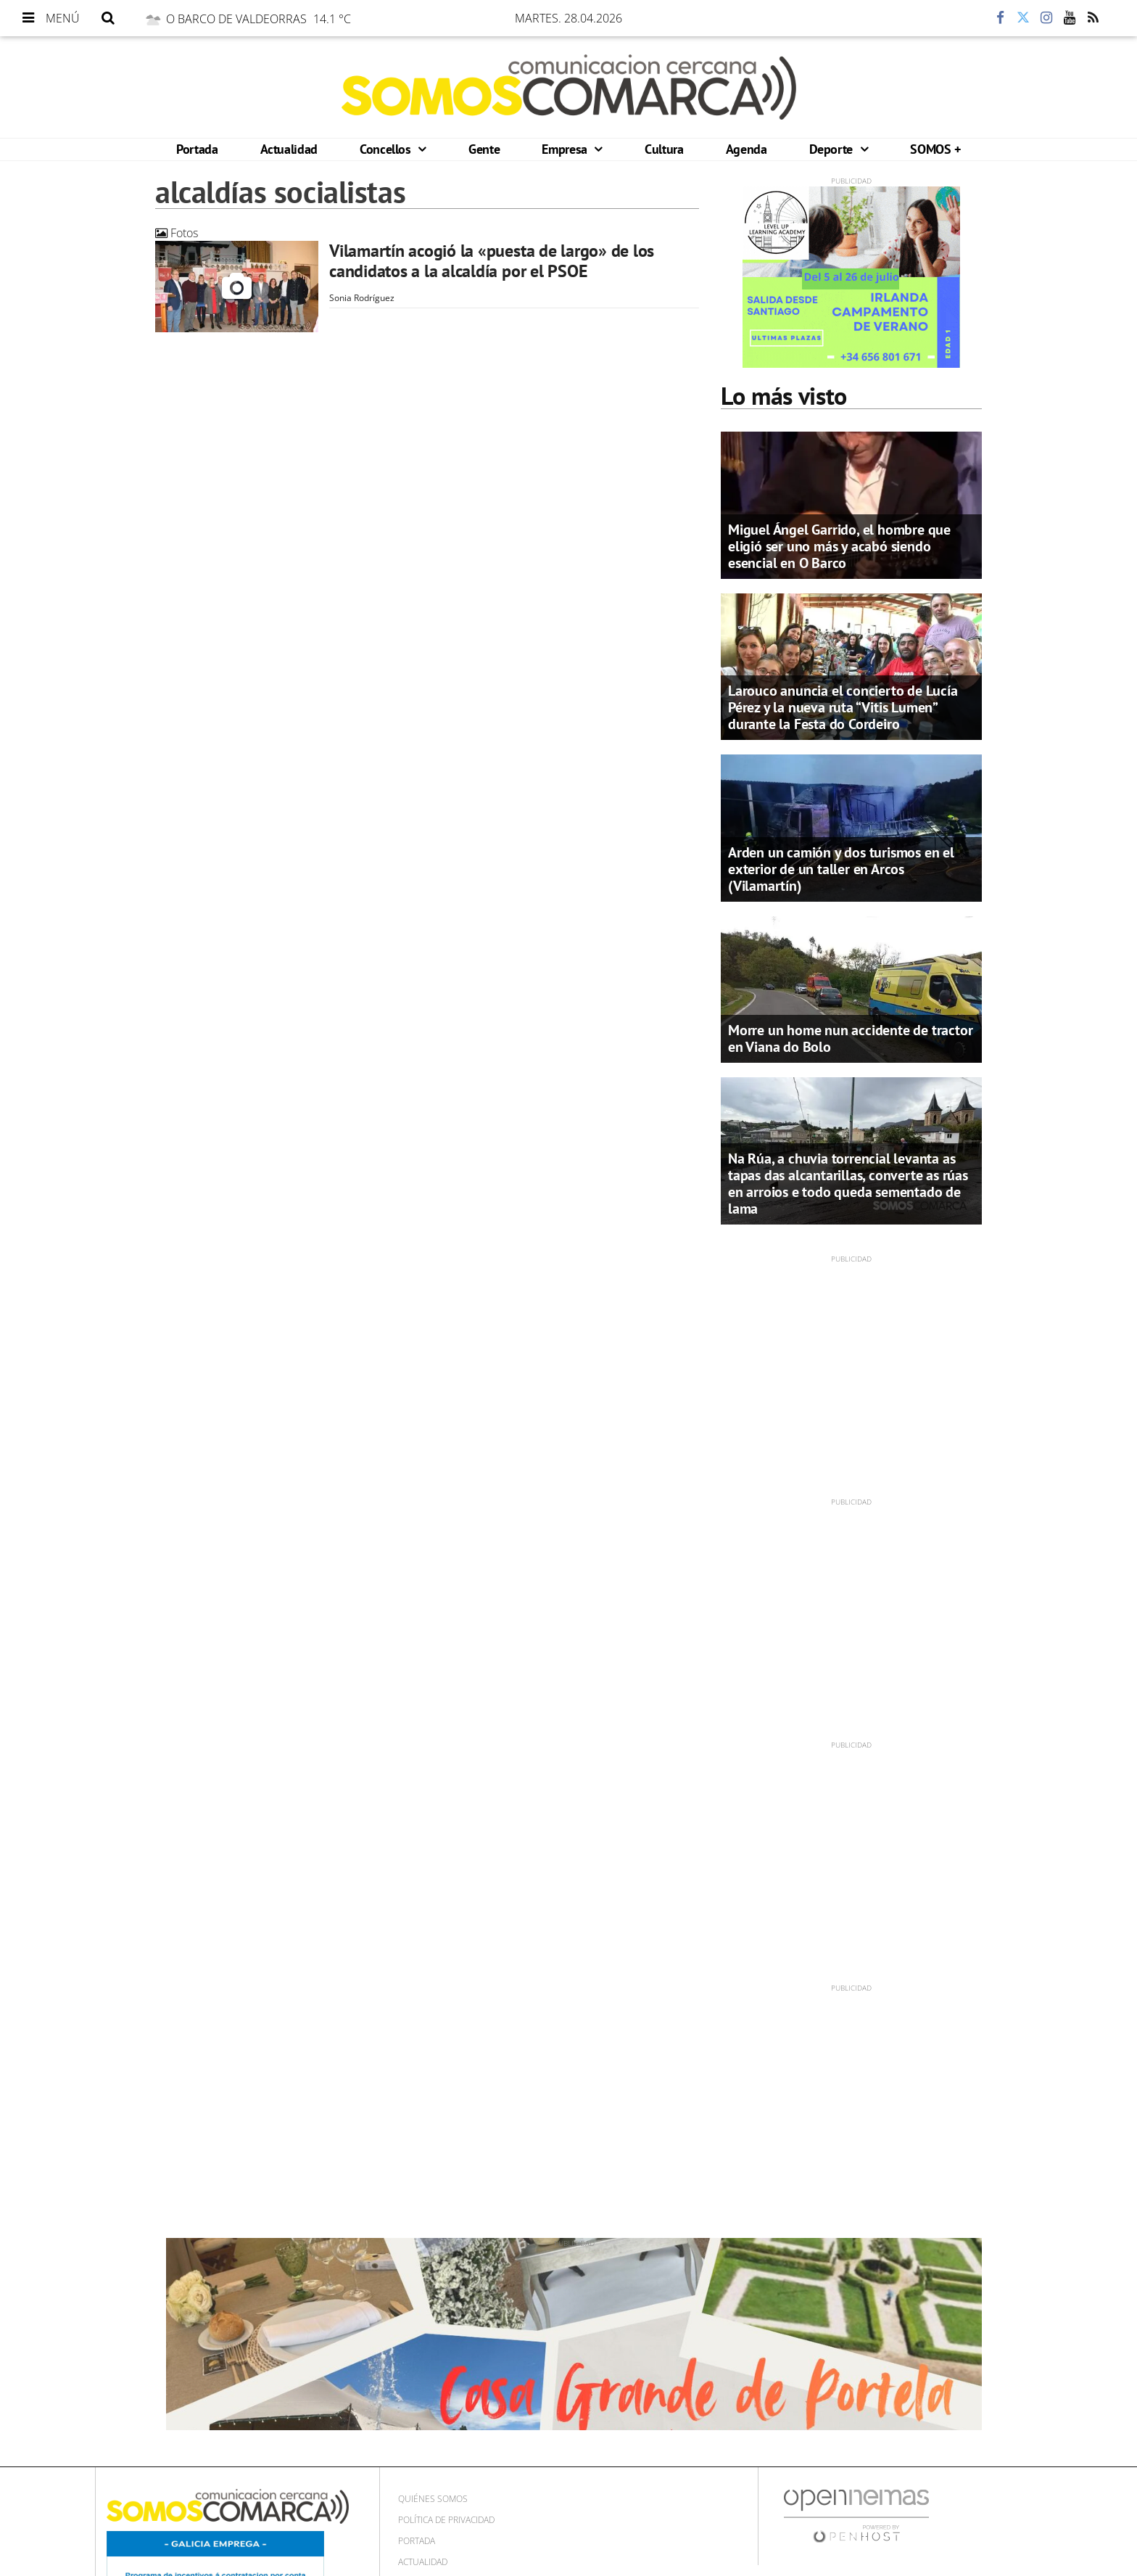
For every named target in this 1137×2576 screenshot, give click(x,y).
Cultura (664, 149)
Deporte (832, 149)
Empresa (566, 149)
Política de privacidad (446, 2520)
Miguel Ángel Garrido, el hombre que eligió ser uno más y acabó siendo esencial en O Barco (839, 546)
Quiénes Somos (433, 2499)
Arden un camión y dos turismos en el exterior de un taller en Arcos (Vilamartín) (841, 869)
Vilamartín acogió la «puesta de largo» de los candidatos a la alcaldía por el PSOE (491, 260)
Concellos (387, 149)
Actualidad (289, 149)
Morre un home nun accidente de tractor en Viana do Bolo (850, 1038)
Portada (197, 149)
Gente (484, 149)
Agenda (746, 149)
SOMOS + (935, 149)
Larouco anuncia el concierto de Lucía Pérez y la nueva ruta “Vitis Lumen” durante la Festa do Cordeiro (843, 707)
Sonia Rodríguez (361, 298)
